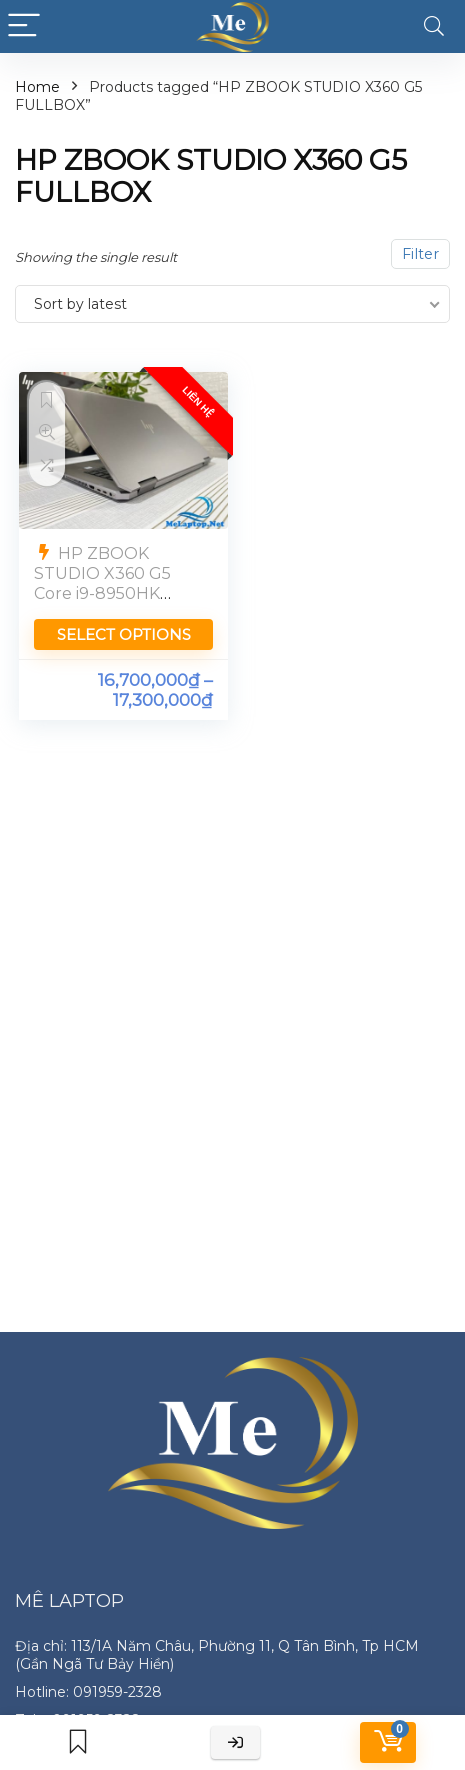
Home (37, 87)
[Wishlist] (78, 1742)
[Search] (434, 26)
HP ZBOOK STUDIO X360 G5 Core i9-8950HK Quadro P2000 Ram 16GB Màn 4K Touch (115, 593)
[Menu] (24, 26)
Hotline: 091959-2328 (88, 1692)
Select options (124, 634)
